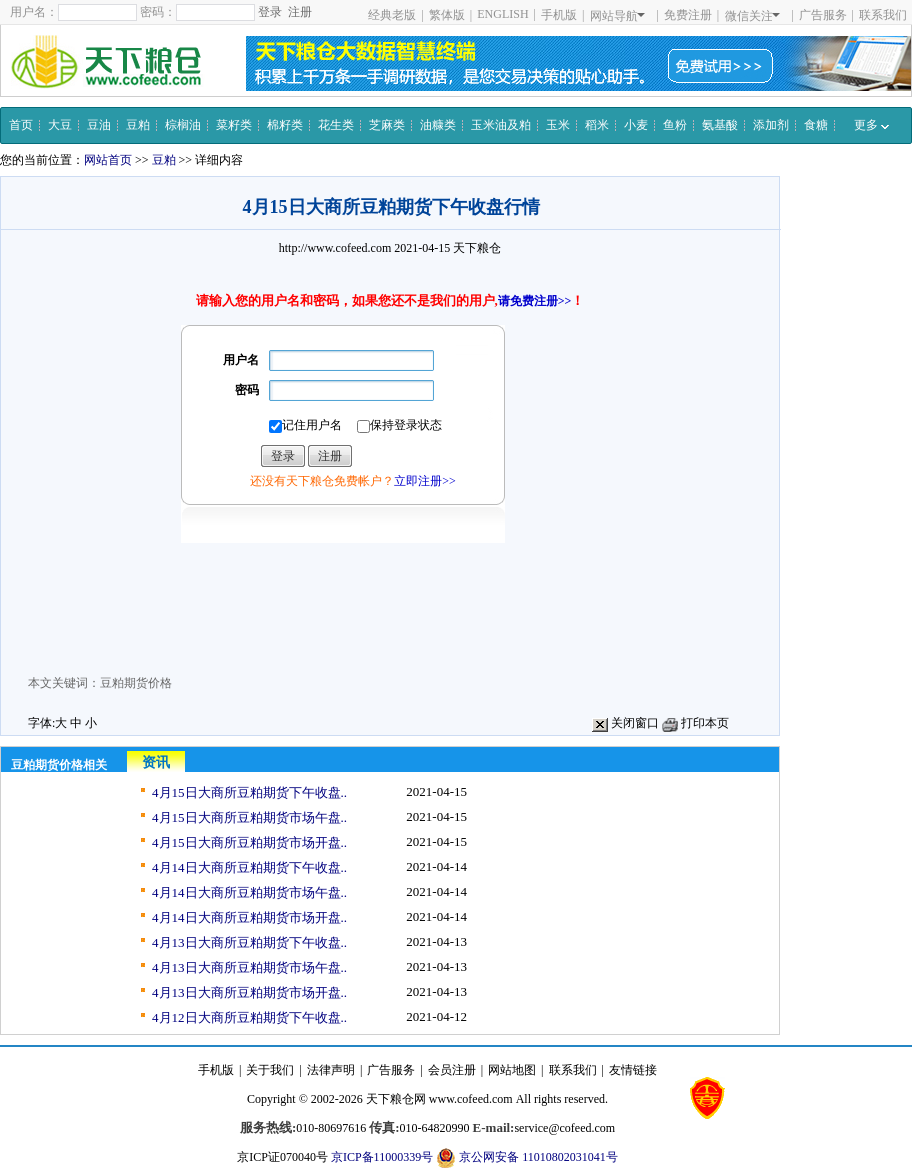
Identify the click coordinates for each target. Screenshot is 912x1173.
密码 (247, 390)
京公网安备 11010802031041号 (527, 1158)
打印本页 (695, 723)
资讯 (156, 762)
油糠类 (438, 125)
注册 (300, 12)
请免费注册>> (535, 301)
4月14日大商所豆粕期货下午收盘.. (249, 867)
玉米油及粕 (501, 125)
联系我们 (883, 15)
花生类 (336, 125)
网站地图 (512, 1070)
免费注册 (688, 15)
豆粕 (138, 125)
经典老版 (392, 15)
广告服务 (823, 15)
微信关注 (752, 16)
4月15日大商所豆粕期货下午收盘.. (249, 792)
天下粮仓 (477, 248)
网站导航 (617, 16)
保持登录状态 (399, 425)
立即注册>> (425, 481)
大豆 (60, 125)
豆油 (99, 125)
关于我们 (270, 1070)
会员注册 (452, 1070)
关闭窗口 (625, 723)
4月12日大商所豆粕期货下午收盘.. (249, 1017)
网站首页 (108, 160)
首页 (21, 125)
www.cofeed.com (471, 1099)
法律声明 (331, 1070)
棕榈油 (183, 125)
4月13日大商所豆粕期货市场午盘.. (249, 967)
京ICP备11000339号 (382, 1157)
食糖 (816, 125)
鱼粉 (675, 125)
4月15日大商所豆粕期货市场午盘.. (249, 817)
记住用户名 (305, 425)
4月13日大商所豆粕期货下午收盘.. (249, 942)
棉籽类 (285, 125)
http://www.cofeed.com (335, 248)
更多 (871, 125)
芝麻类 (387, 125)
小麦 (636, 125)
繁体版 (447, 15)
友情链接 (633, 1070)
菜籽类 (234, 125)
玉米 (558, 125)
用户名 (241, 360)
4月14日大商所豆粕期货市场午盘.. (249, 892)
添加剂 (771, 125)
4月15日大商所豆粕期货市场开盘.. (249, 842)
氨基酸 (720, 125)
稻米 (597, 125)
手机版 (559, 15)
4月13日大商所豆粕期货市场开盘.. (249, 992)
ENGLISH (502, 14)
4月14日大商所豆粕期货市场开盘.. (249, 917)
